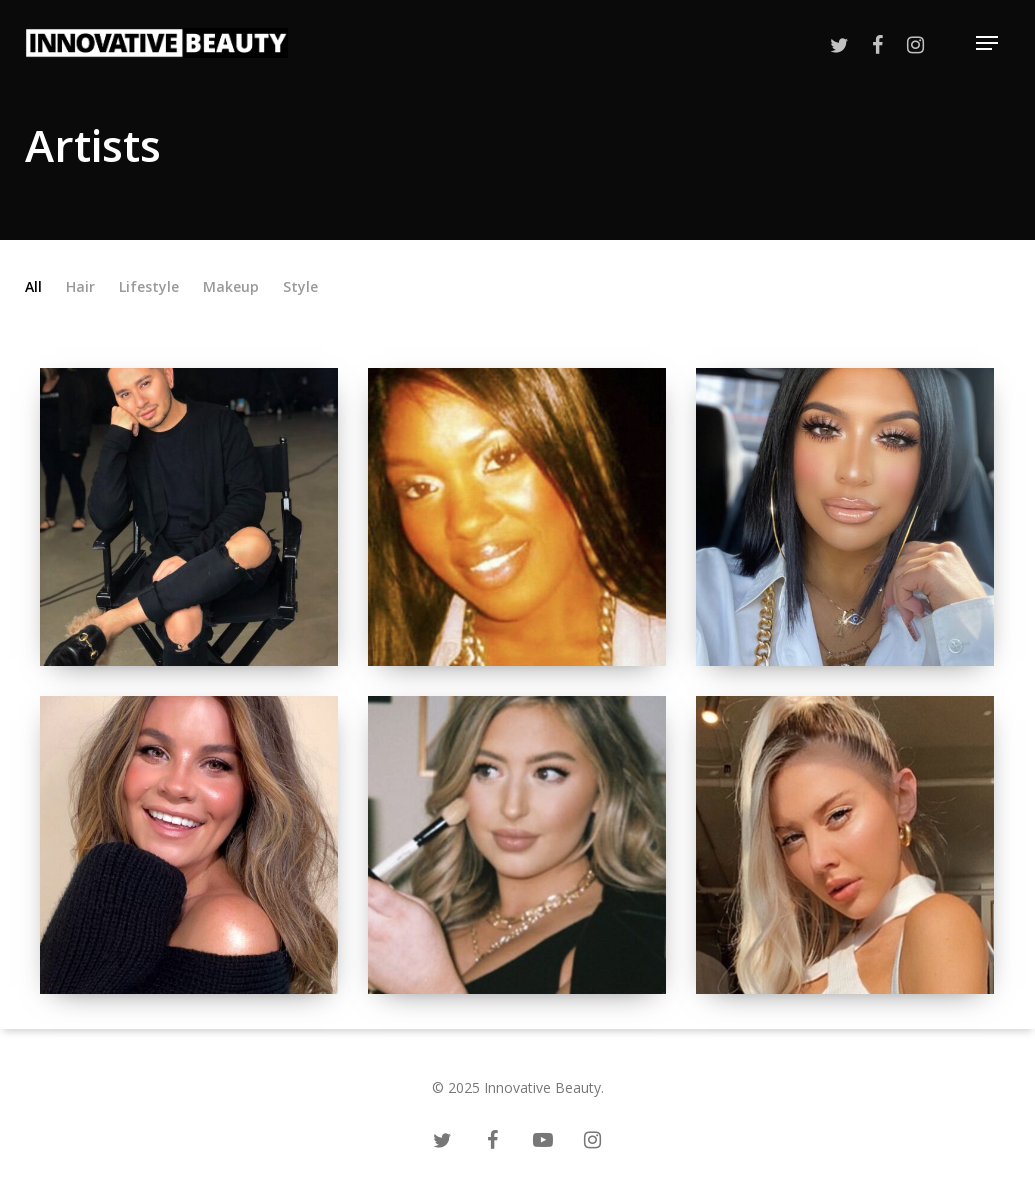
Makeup (231, 287)
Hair (80, 287)
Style (300, 287)
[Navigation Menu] (987, 43)
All (33, 287)
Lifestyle (149, 287)
